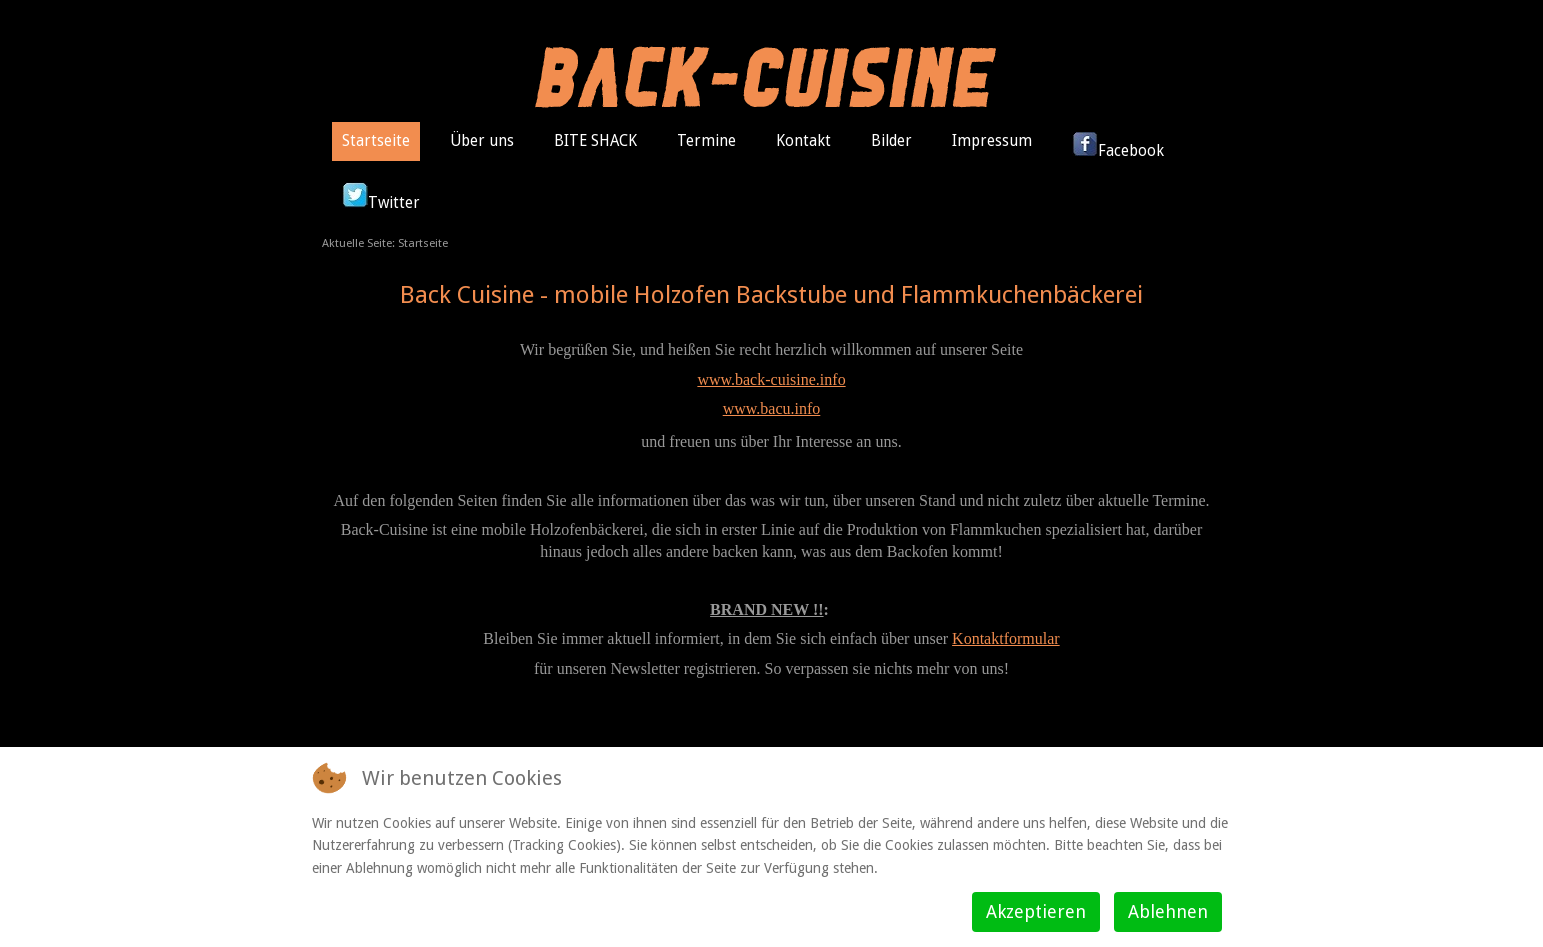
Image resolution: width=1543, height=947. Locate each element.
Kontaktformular (1006, 638)
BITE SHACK (595, 141)
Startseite (376, 141)
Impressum (992, 141)
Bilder (891, 141)
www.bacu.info (772, 408)
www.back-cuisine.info (771, 379)
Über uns (482, 141)
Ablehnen (1168, 911)
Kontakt (803, 141)
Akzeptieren (1036, 911)
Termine (706, 141)
